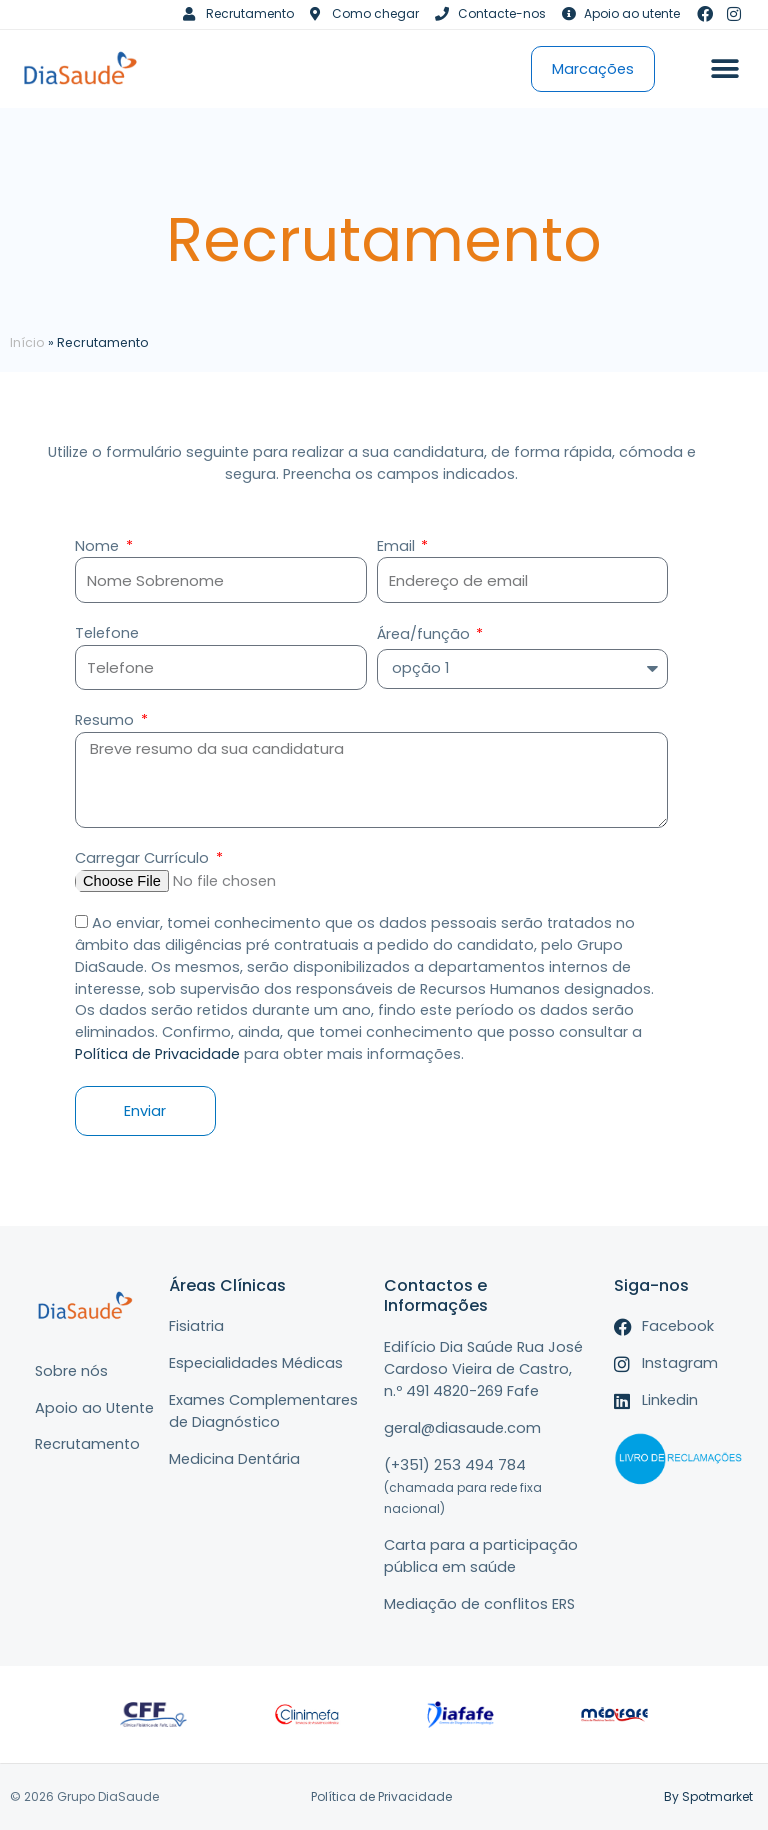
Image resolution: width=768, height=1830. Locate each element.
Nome (99, 546)
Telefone (107, 633)
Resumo (106, 720)
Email (398, 546)
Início (27, 342)
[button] (725, 68)
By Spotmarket (708, 1796)
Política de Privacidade (157, 1054)
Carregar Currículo (144, 858)
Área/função (425, 634)
